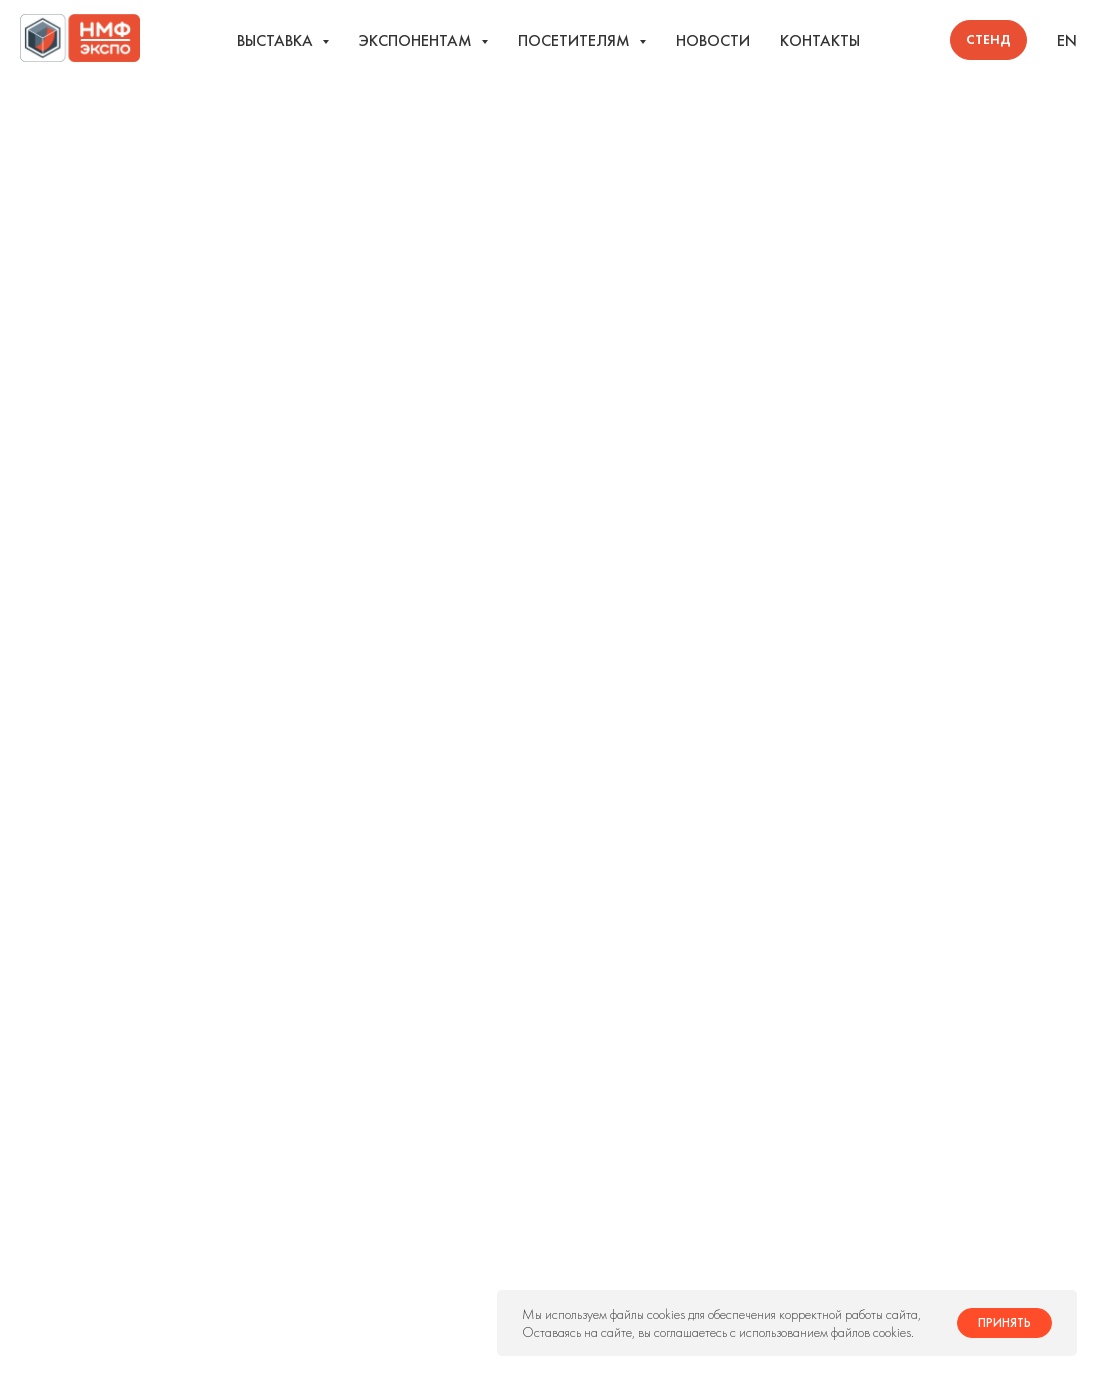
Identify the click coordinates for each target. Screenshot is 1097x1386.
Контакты (820, 40)
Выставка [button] (277, 40)
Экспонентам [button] (417, 40)
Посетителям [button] (576, 40)
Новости (713, 40)
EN (1067, 40)
